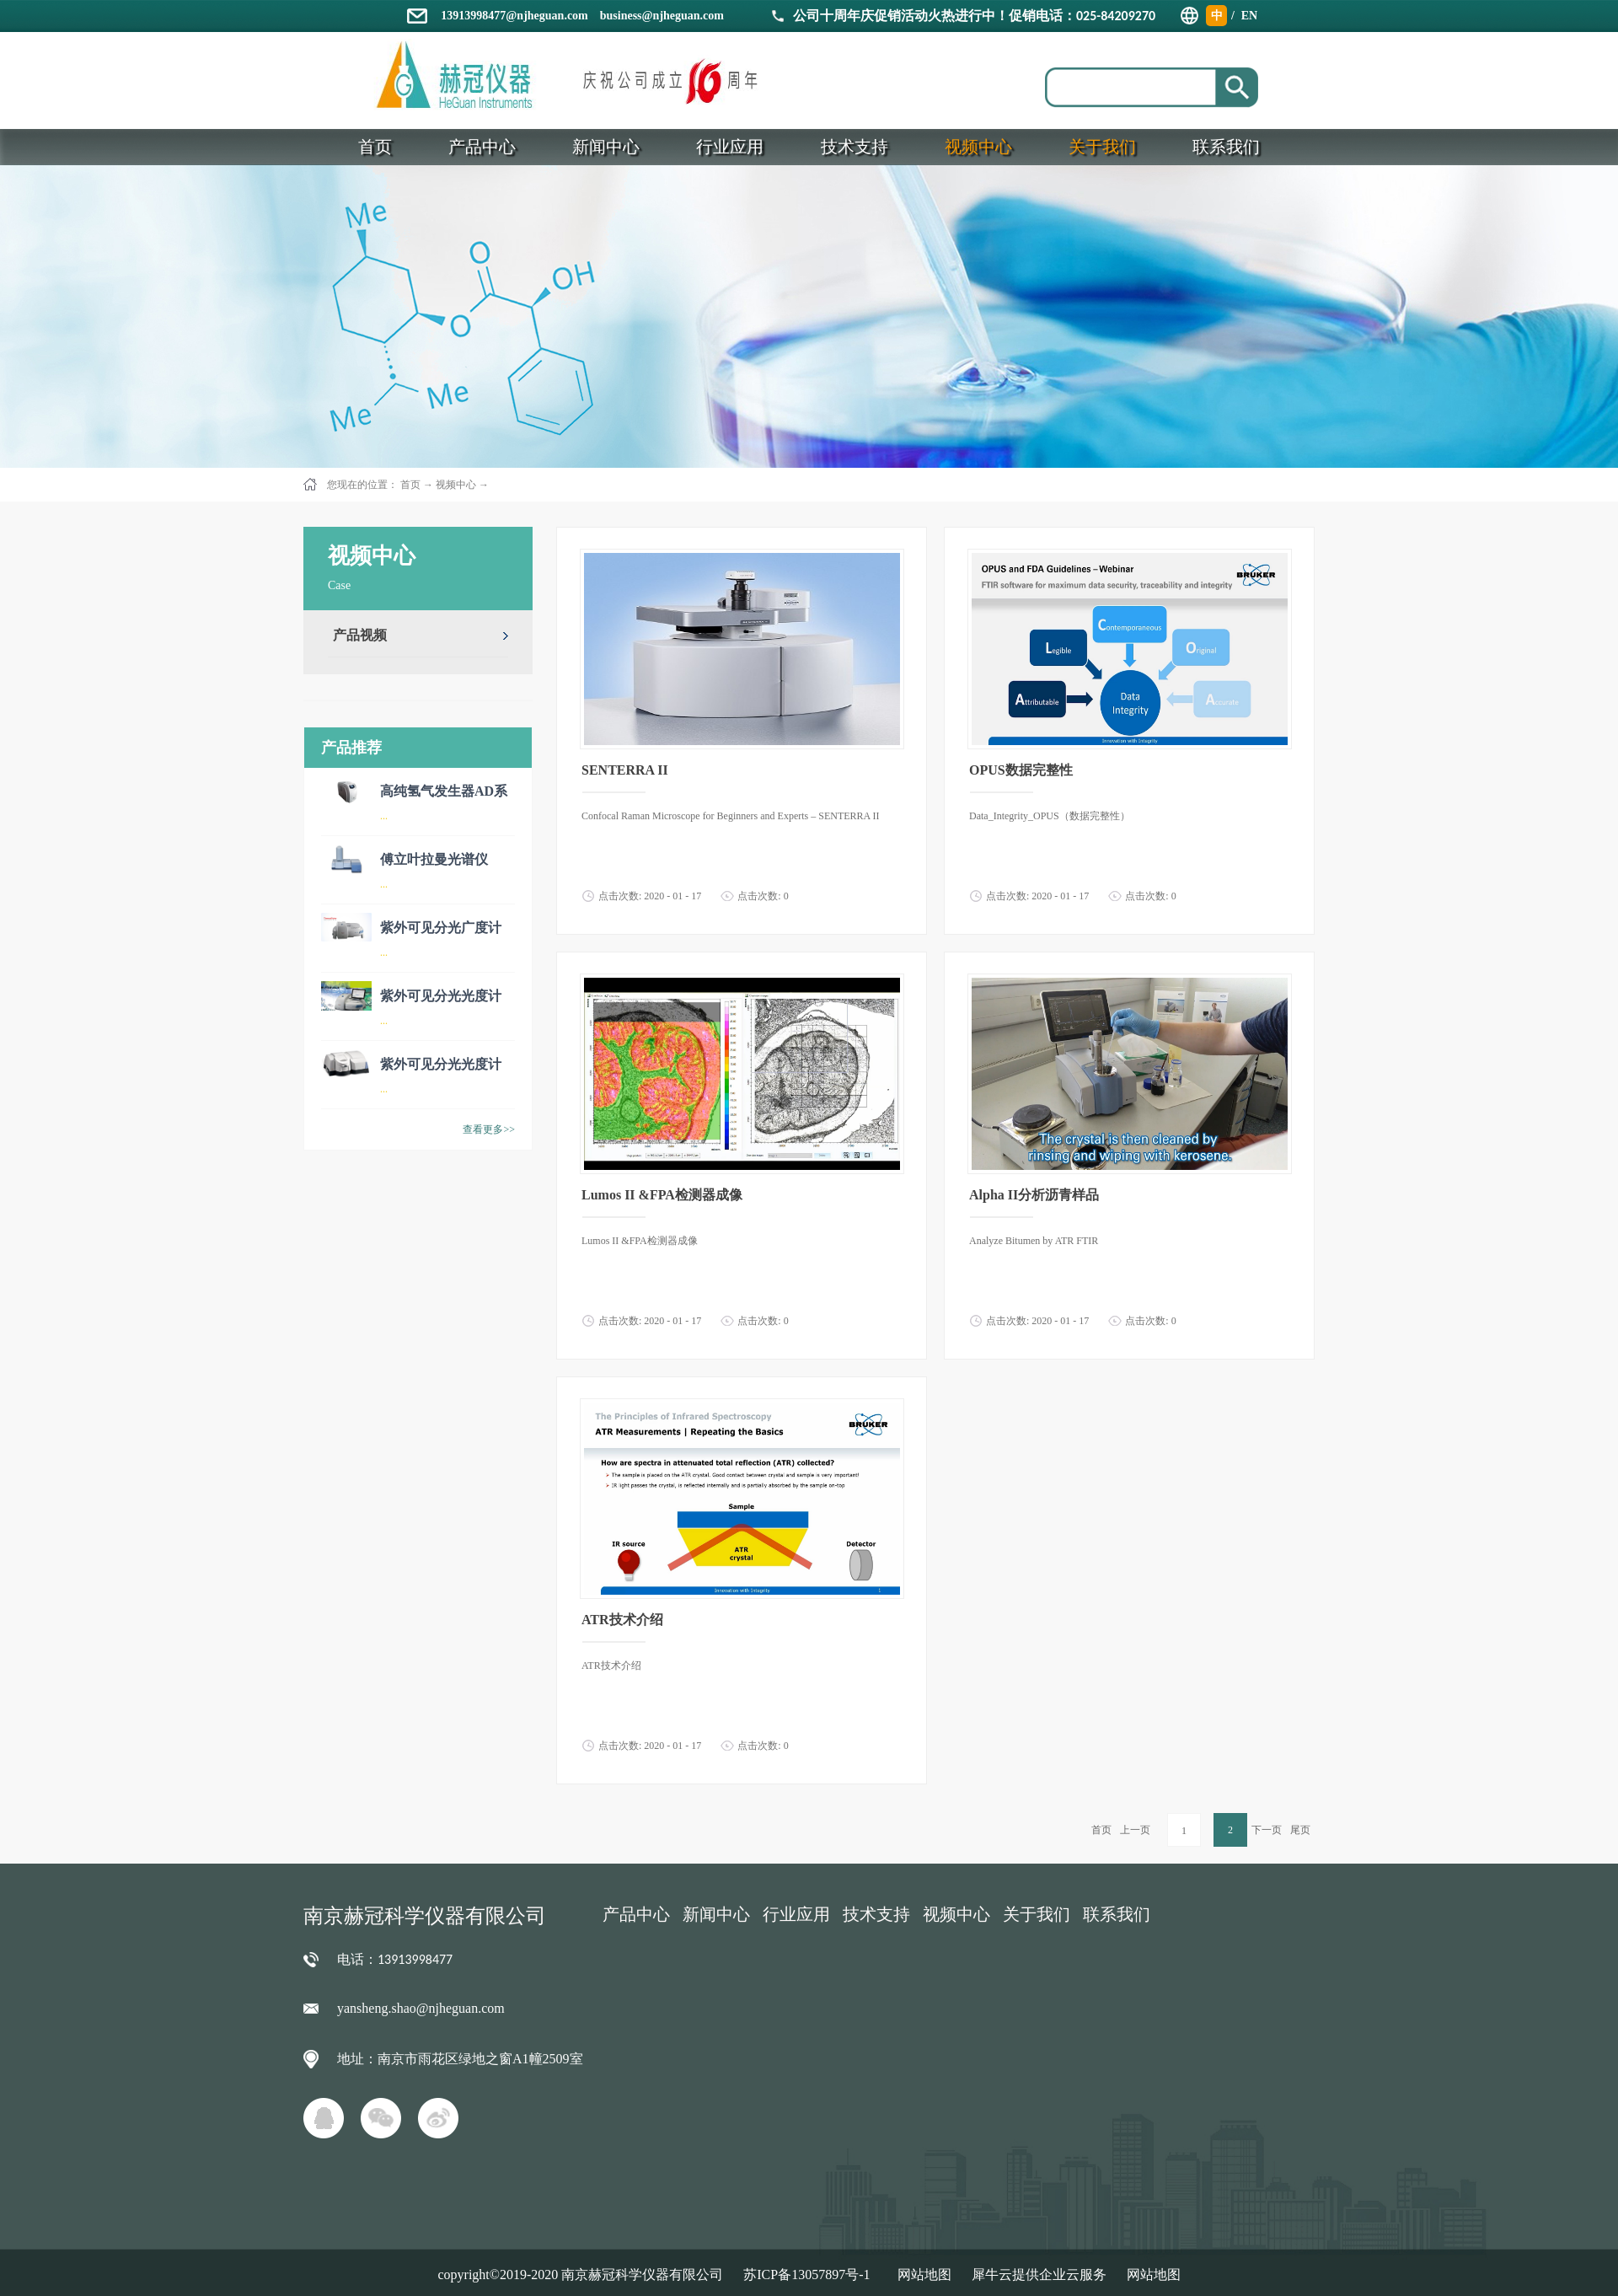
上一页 (1135, 1830)
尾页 (1300, 1830)
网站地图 (921, 2274)
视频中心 (456, 485)
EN (1249, 15)
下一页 (1266, 1830)
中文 (1217, 17)
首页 (1101, 1830)
